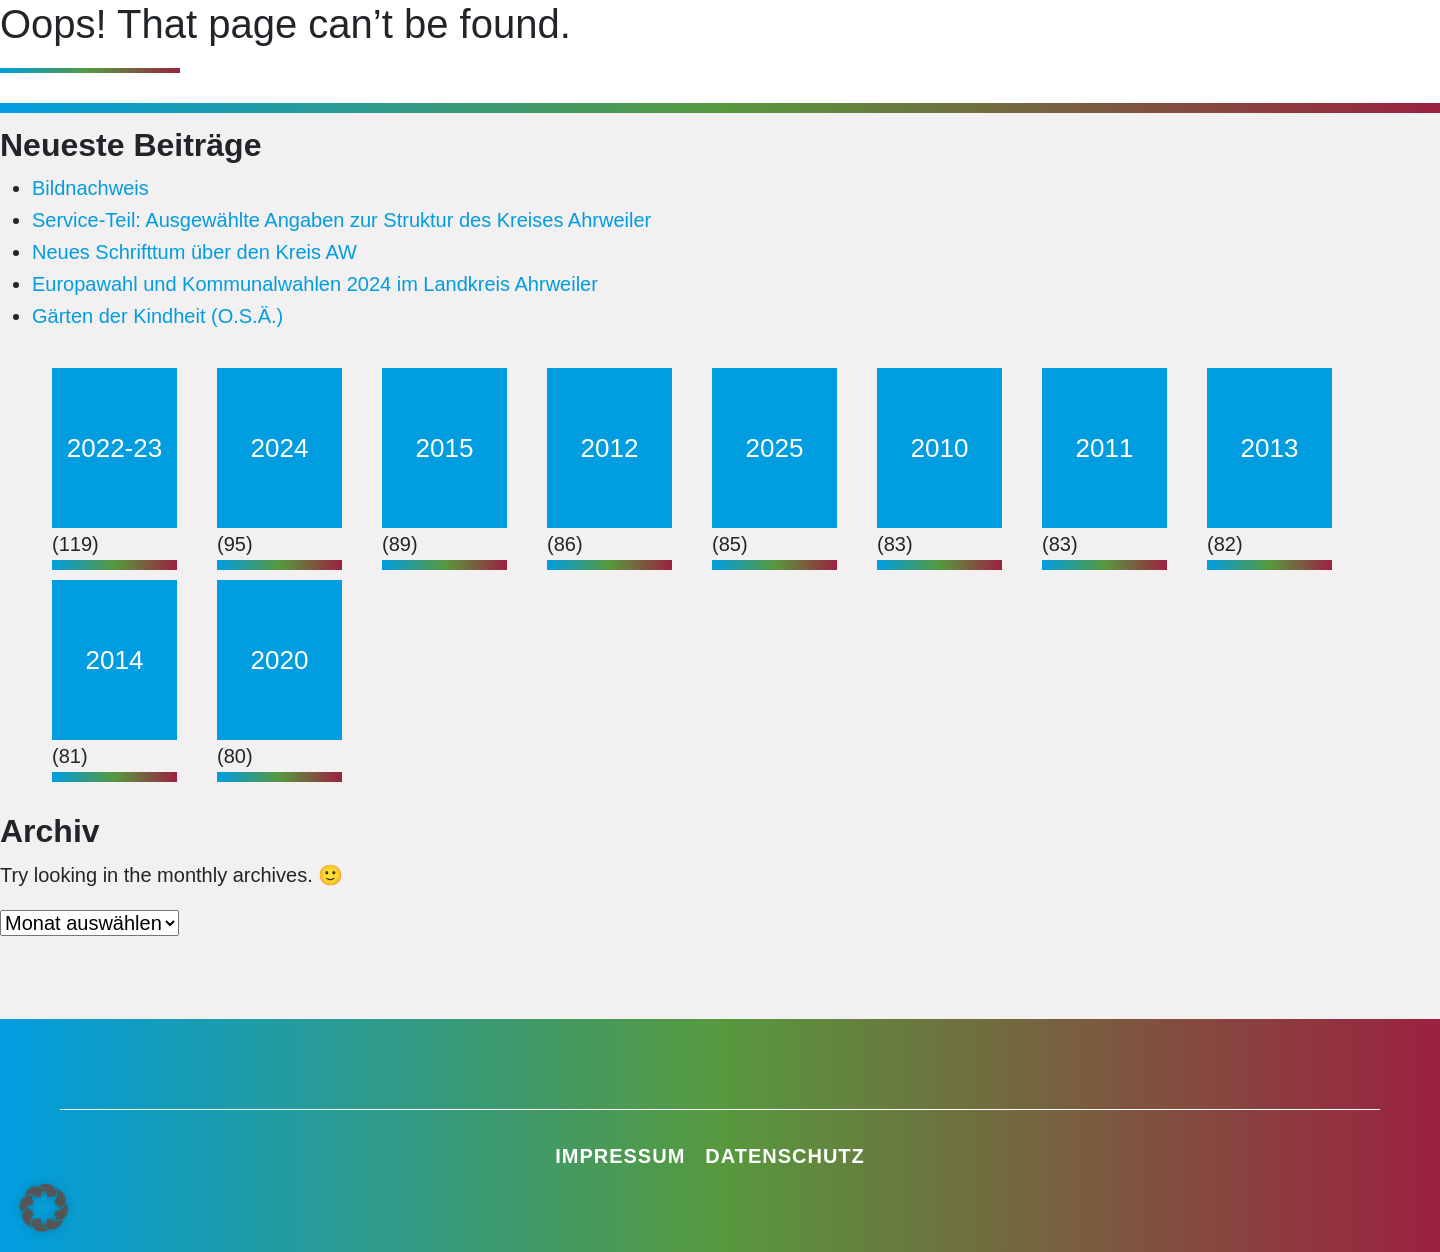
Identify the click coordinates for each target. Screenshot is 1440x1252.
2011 (1105, 448)
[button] (44, 1208)
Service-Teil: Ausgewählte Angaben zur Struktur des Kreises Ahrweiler (341, 220)
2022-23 (114, 448)
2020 (280, 660)
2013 (1270, 448)
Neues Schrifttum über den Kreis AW (194, 252)
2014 (115, 660)
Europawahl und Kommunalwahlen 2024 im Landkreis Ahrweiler (315, 284)
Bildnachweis (90, 188)
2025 (775, 448)
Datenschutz (785, 1156)
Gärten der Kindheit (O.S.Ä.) (157, 316)
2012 (610, 448)
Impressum (620, 1156)
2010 (940, 448)
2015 (445, 448)
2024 (280, 448)
